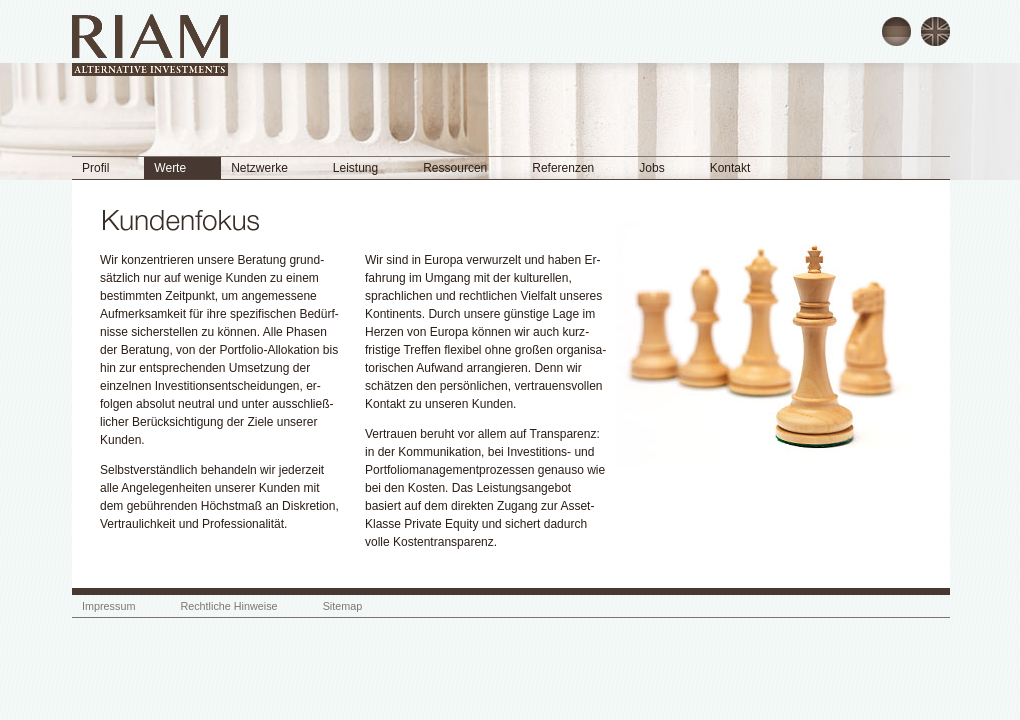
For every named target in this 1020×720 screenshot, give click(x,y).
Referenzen (563, 168)
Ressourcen (455, 168)
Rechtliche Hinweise (228, 606)
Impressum (108, 606)
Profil (95, 168)
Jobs (651, 168)
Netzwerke (259, 168)
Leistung (355, 168)
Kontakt (730, 168)
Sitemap (343, 606)
